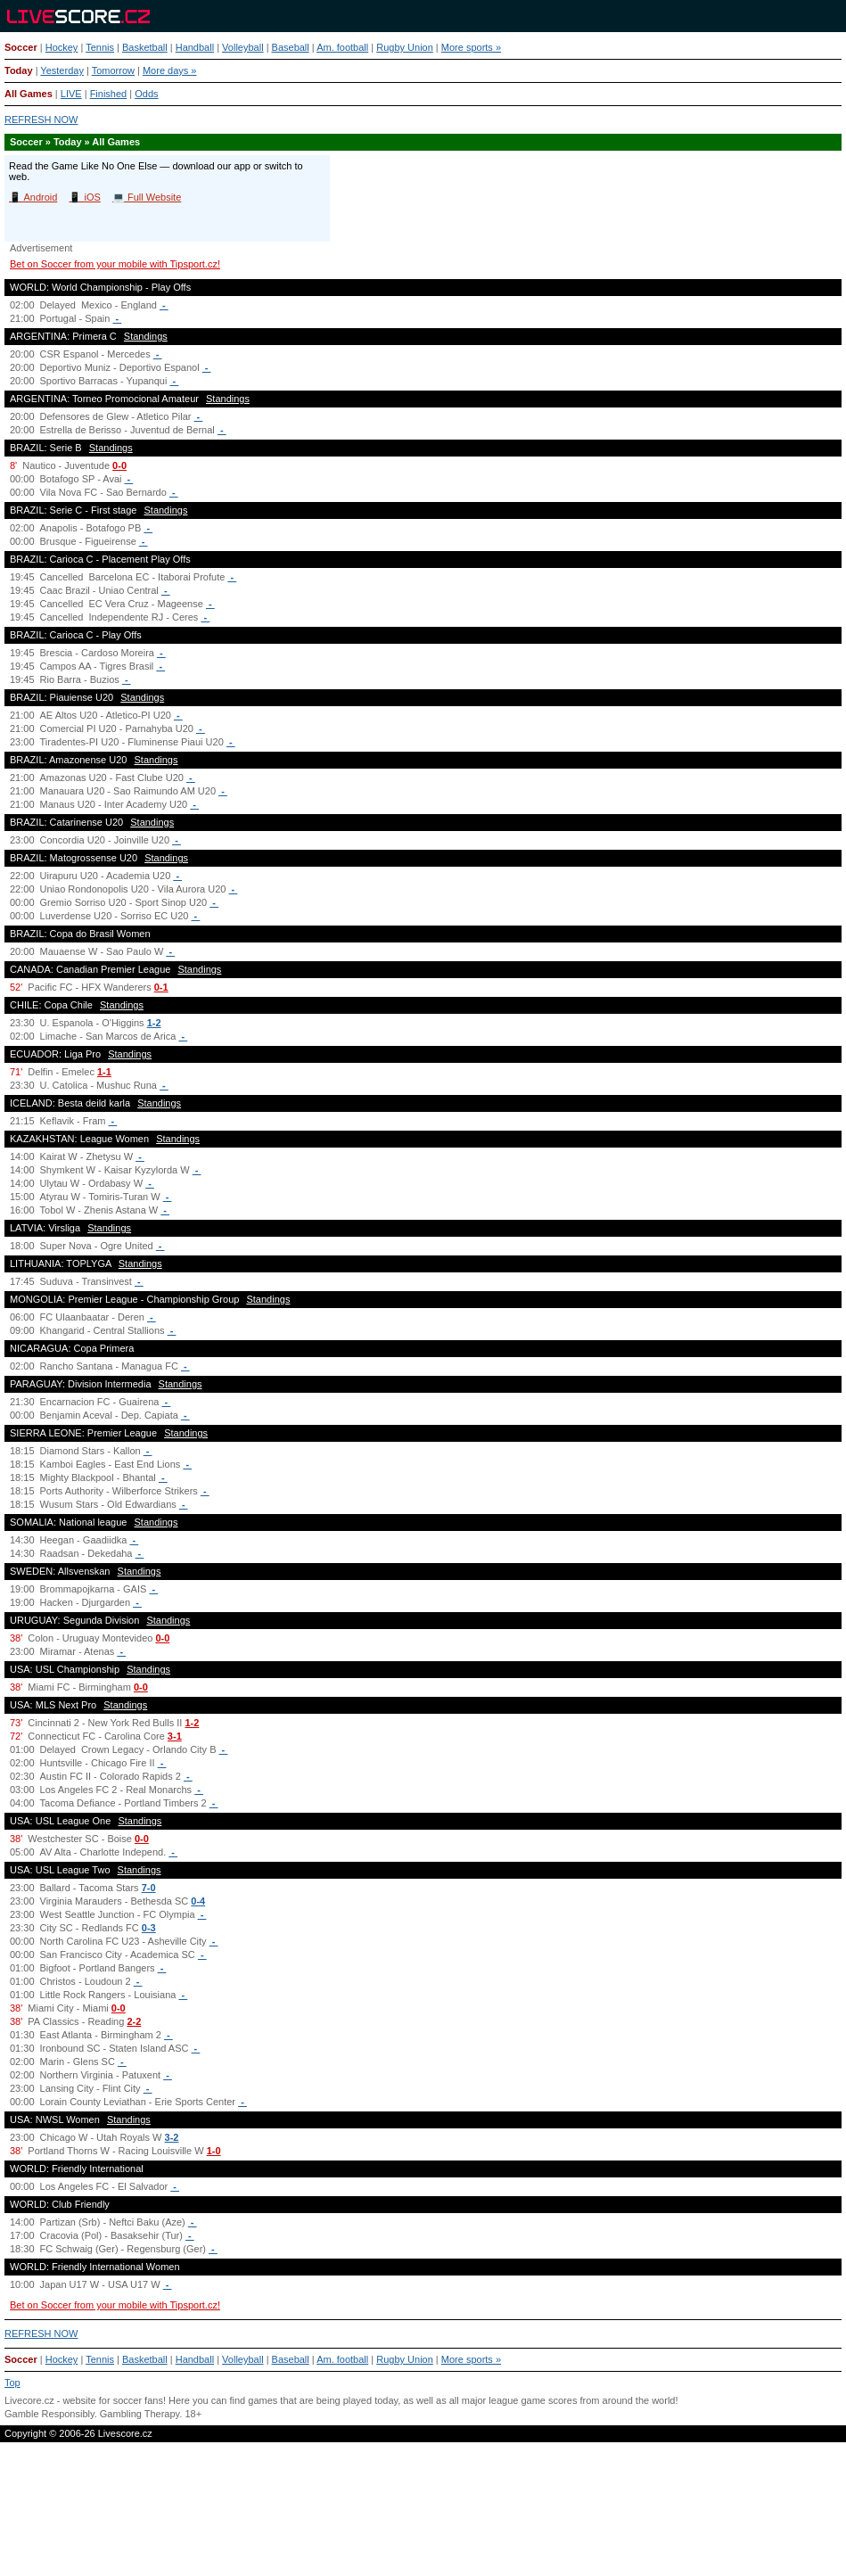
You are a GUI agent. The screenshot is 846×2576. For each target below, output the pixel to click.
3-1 (175, 1736)
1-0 (214, 2150)
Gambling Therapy (139, 2413)
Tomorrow (113, 70)
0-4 (198, 1901)
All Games (28, 93)
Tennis (100, 47)
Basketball (145, 47)
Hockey (61, 47)
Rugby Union (404, 47)
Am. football (342, 47)
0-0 (119, 465)
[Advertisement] (423, 2517)
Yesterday (62, 70)
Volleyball (242, 47)
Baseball (290, 47)
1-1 (104, 1071)
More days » (170, 70)
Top (12, 2382)
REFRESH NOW (41, 119)
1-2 (154, 1022)
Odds (146, 93)
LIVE (71, 93)
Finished (108, 93)
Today (18, 70)
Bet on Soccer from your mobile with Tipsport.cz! (115, 264)
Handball (195, 47)
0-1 (161, 987)
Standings (146, 336)
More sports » (471, 47)
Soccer (20, 47)
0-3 (149, 1927)
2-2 (134, 2021)
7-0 (149, 1887)
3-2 (172, 2137)
